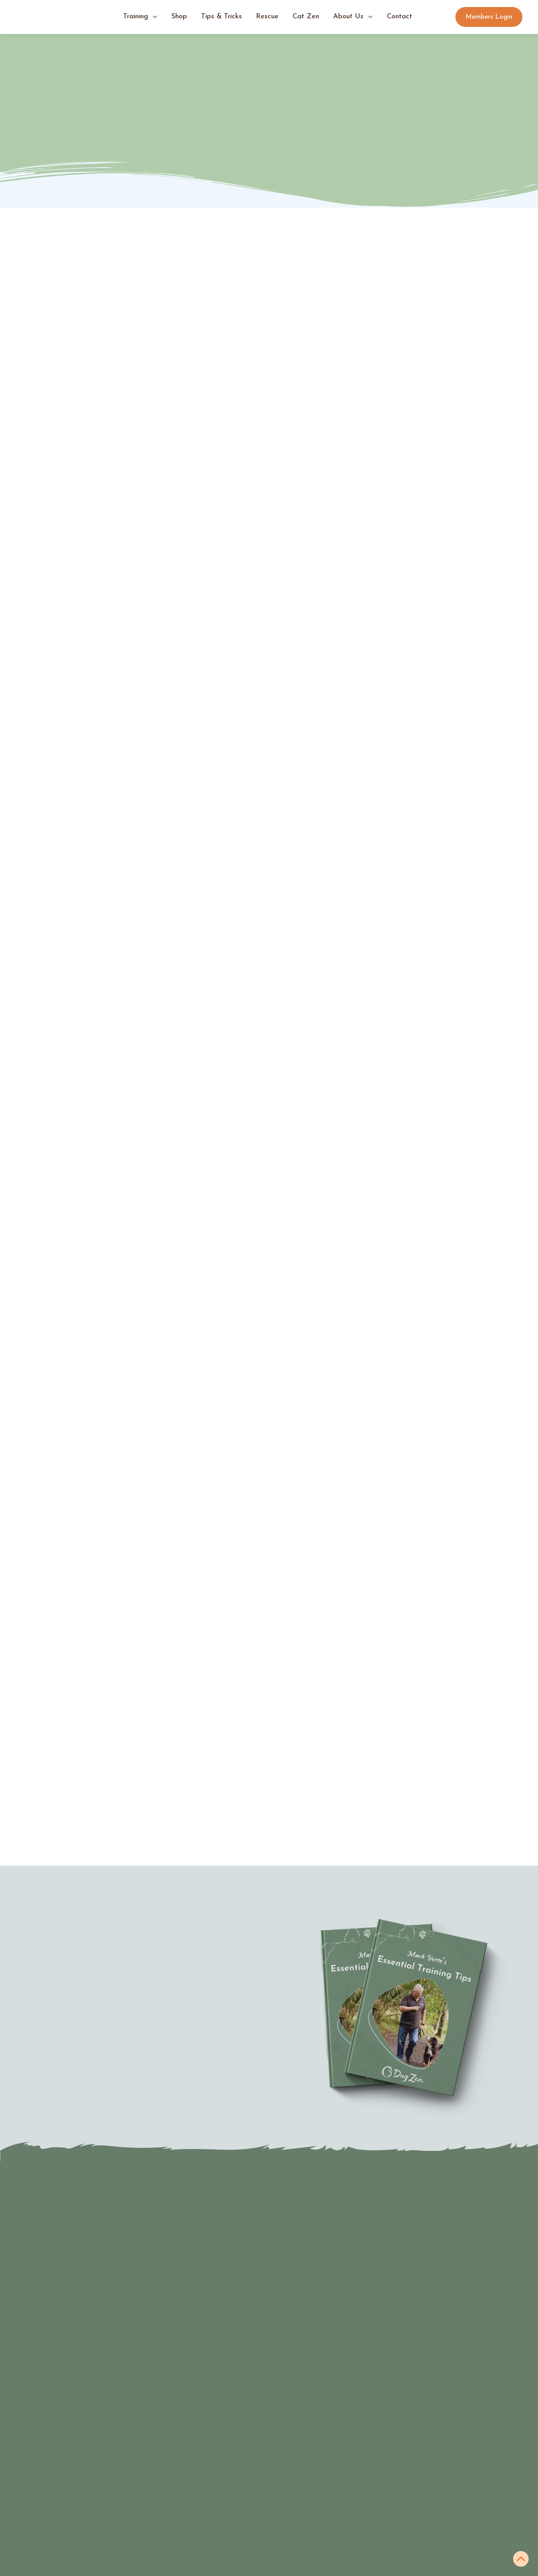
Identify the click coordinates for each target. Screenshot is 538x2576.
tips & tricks (221, 16)
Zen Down (168, 1403)
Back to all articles (466, 1647)
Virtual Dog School (61, 2542)
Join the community (63, 2557)
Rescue (267, 16)
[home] (54, 17)
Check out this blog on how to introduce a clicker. (311, 1210)
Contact (169, 2542)
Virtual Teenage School (68, 2527)
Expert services (56, 2572)
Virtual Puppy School (64, 2512)
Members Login (489, 17)
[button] (140, 17)
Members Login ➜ (185, 2557)
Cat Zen (306, 16)
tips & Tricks (176, 2512)
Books (286, 2512)
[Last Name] (340, 2291)
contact (399, 16)
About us (171, 2527)
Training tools (299, 2527)
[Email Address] (340, 2318)
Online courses (300, 2542)
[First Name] (340, 2264)
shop (179, 16)
